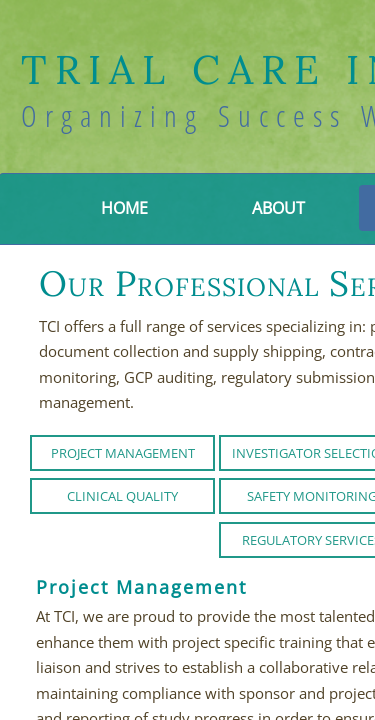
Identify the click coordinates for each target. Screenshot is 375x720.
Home (124, 208)
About (278, 208)
